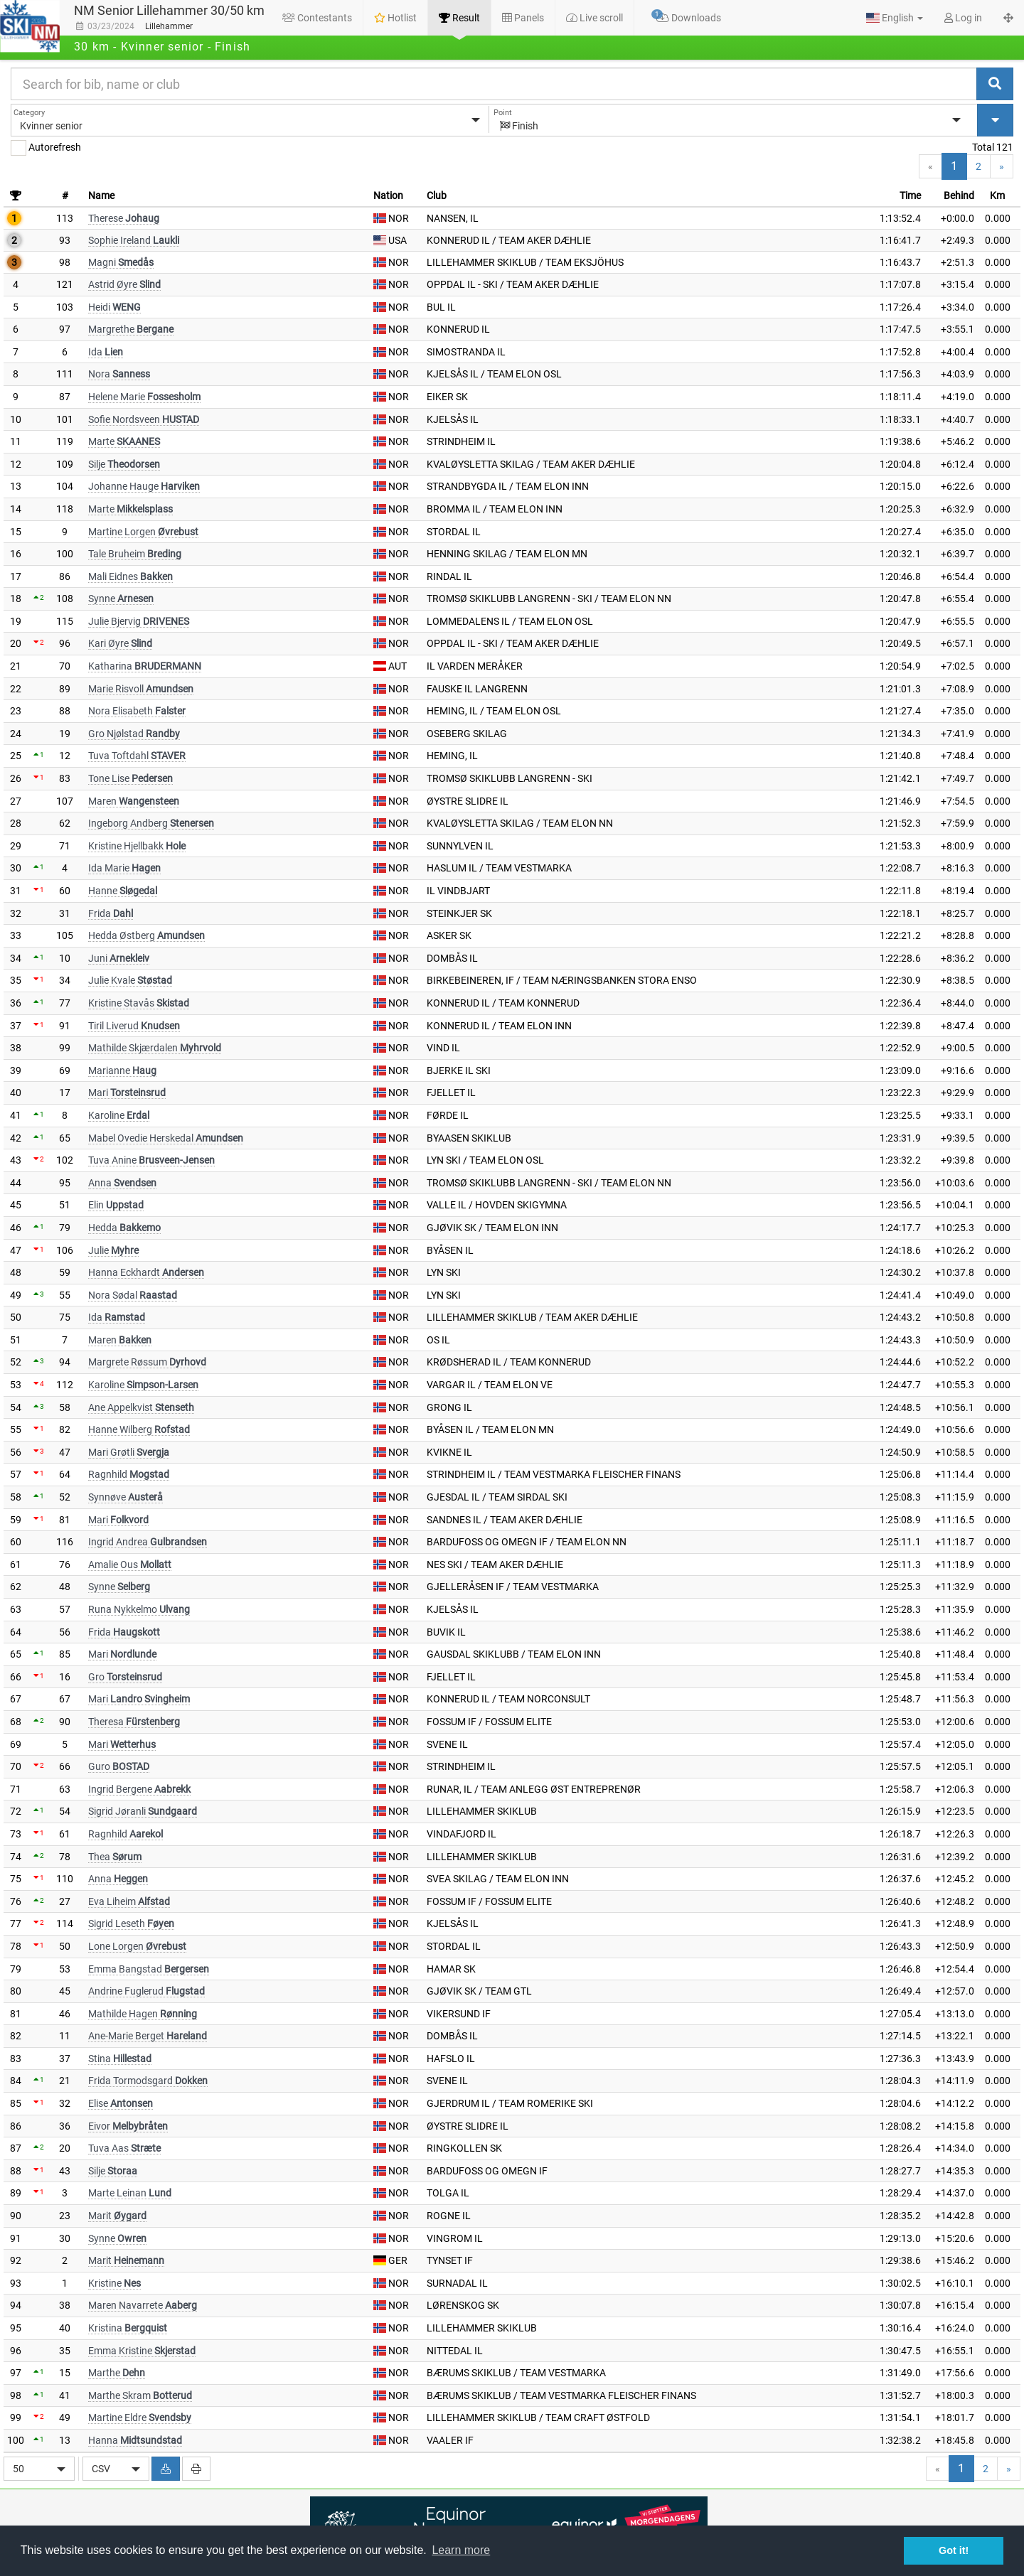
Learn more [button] (461, 2550)
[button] (894, 18)
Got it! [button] (954, 2550)
